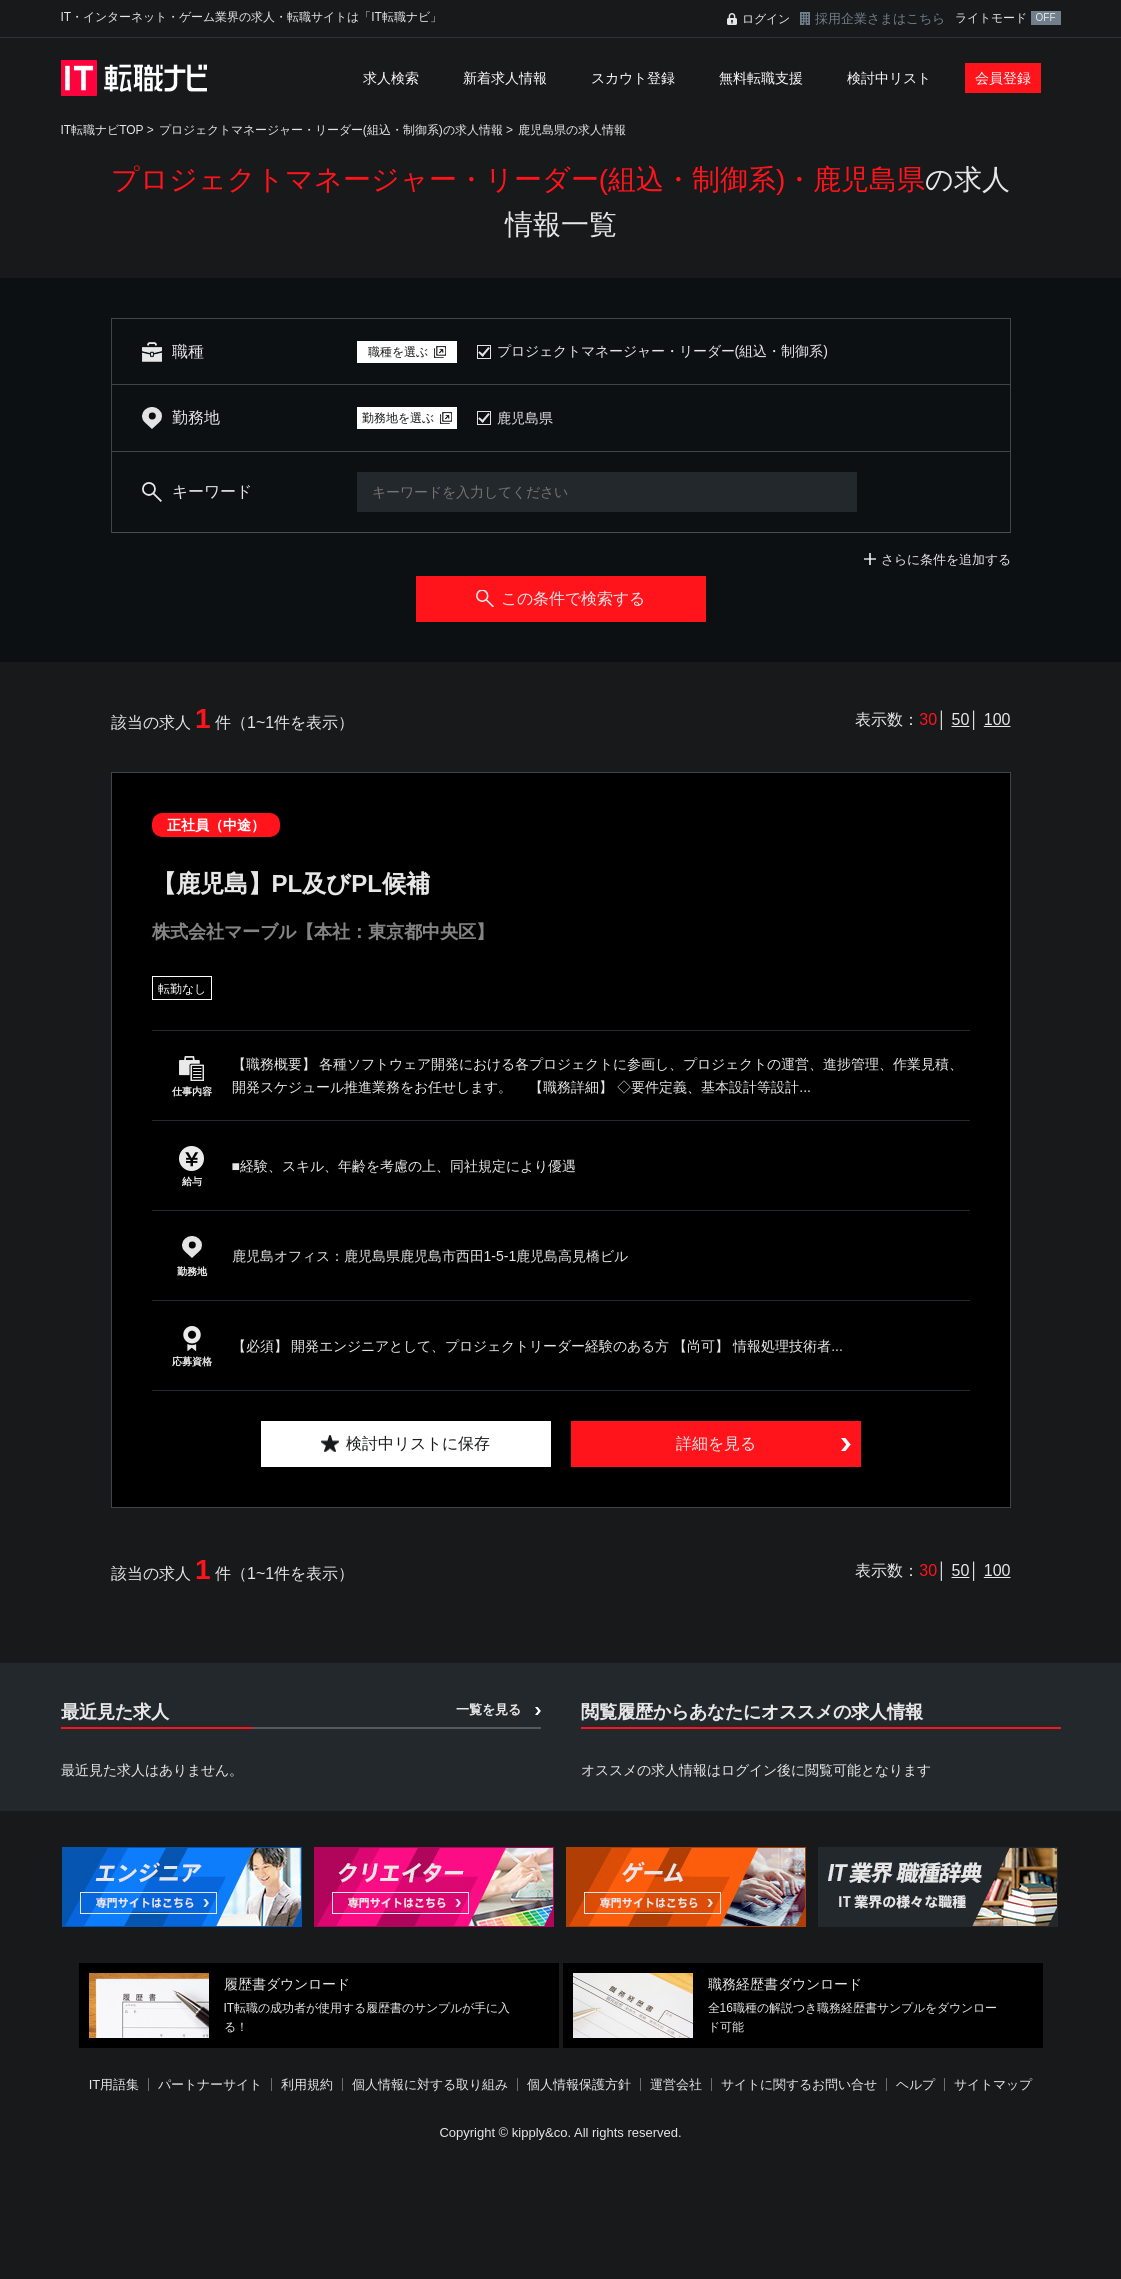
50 (961, 719)
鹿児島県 (525, 418)
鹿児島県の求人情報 (572, 130)
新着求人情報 (505, 78)
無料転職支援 (761, 78)
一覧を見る (488, 1709)
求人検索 (391, 78)
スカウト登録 (633, 78)
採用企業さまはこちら (880, 18)
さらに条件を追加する (946, 559)
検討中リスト (889, 78)
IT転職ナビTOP (102, 130)
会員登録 (1003, 78)
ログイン (766, 19)
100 (997, 719)
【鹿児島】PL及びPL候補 (291, 883)
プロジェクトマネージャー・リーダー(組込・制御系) (662, 351)
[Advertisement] (561, 2213)
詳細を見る (716, 1443)
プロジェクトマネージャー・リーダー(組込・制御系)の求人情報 (331, 130)
